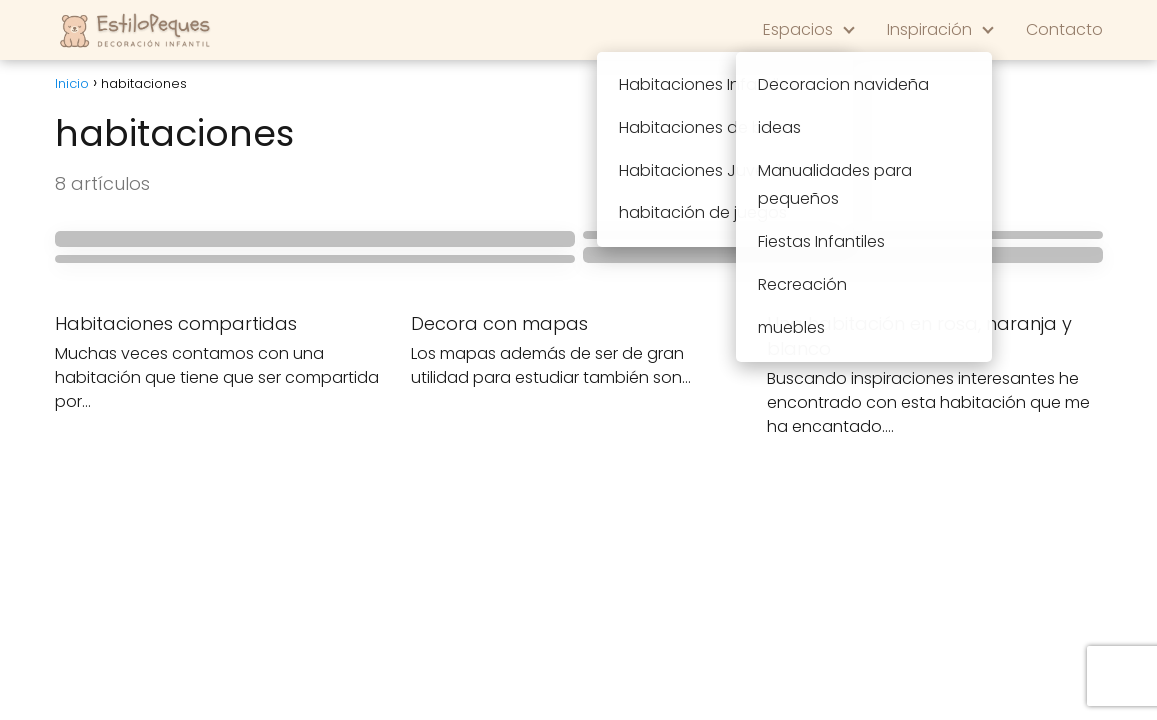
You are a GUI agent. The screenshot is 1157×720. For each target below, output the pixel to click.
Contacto (1064, 29)
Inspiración (929, 29)
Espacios (798, 29)
